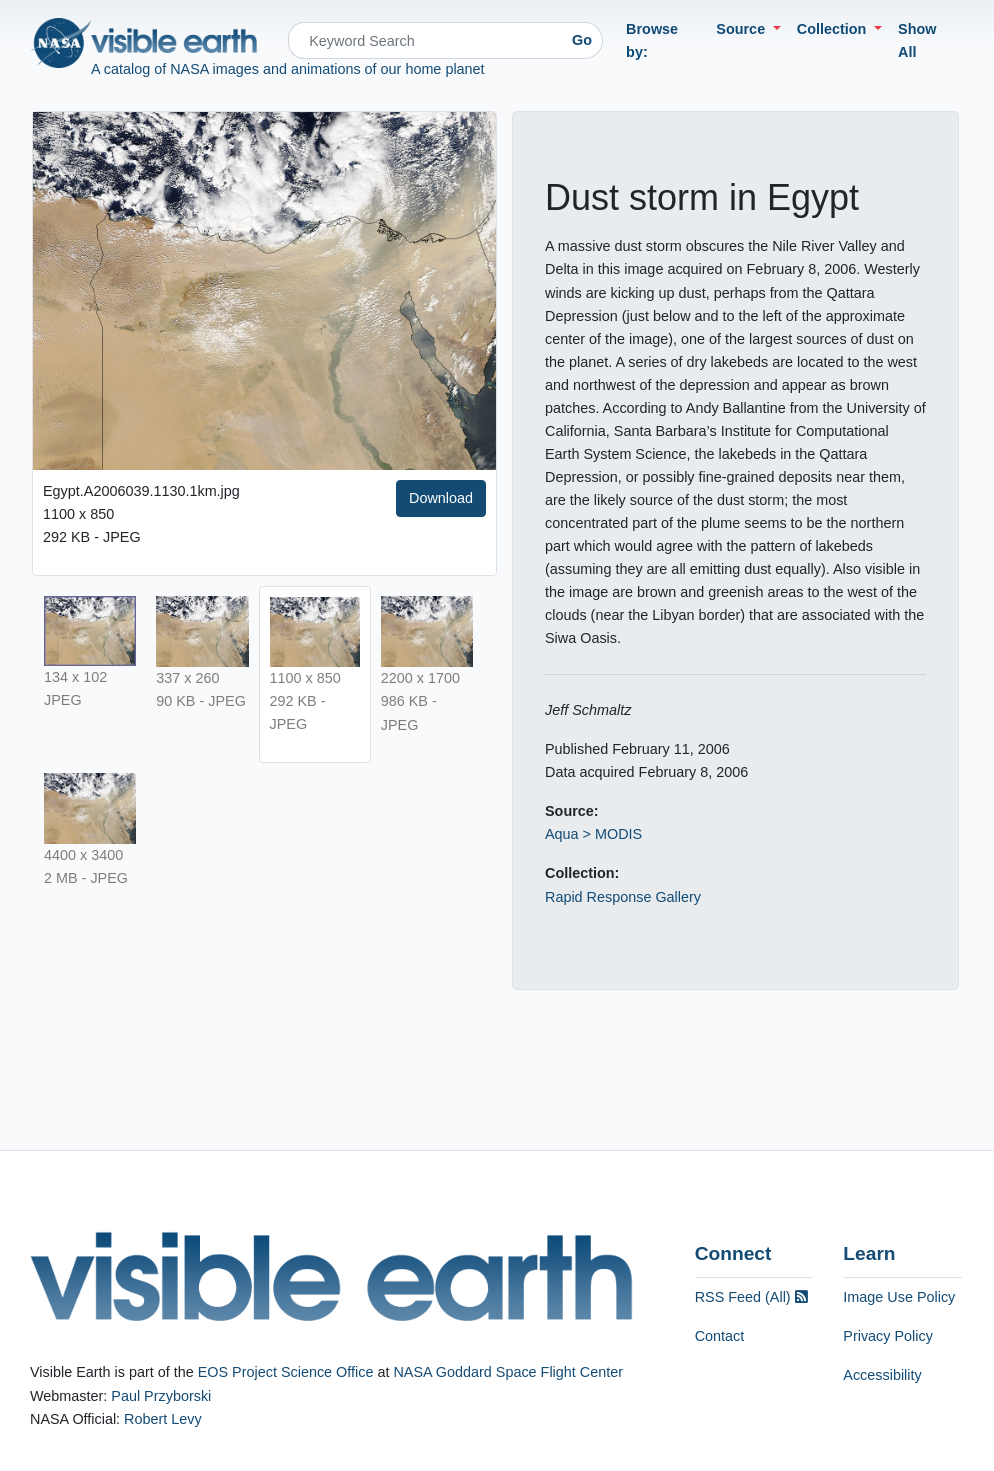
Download (441, 498)
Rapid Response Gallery (623, 897)
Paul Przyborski (161, 1396)
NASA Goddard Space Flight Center (508, 1372)
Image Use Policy (899, 1297)
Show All (917, 40)
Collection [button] (834, 29)
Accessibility (882, 1375)
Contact (720, 1336)
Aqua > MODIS (593, 834)
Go (582, 40)
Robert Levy (163, 1419)
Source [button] (742, 29)
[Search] (425, 40)
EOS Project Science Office (286, 1372)
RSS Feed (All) (751, 1297)
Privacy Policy (888, 1336)
